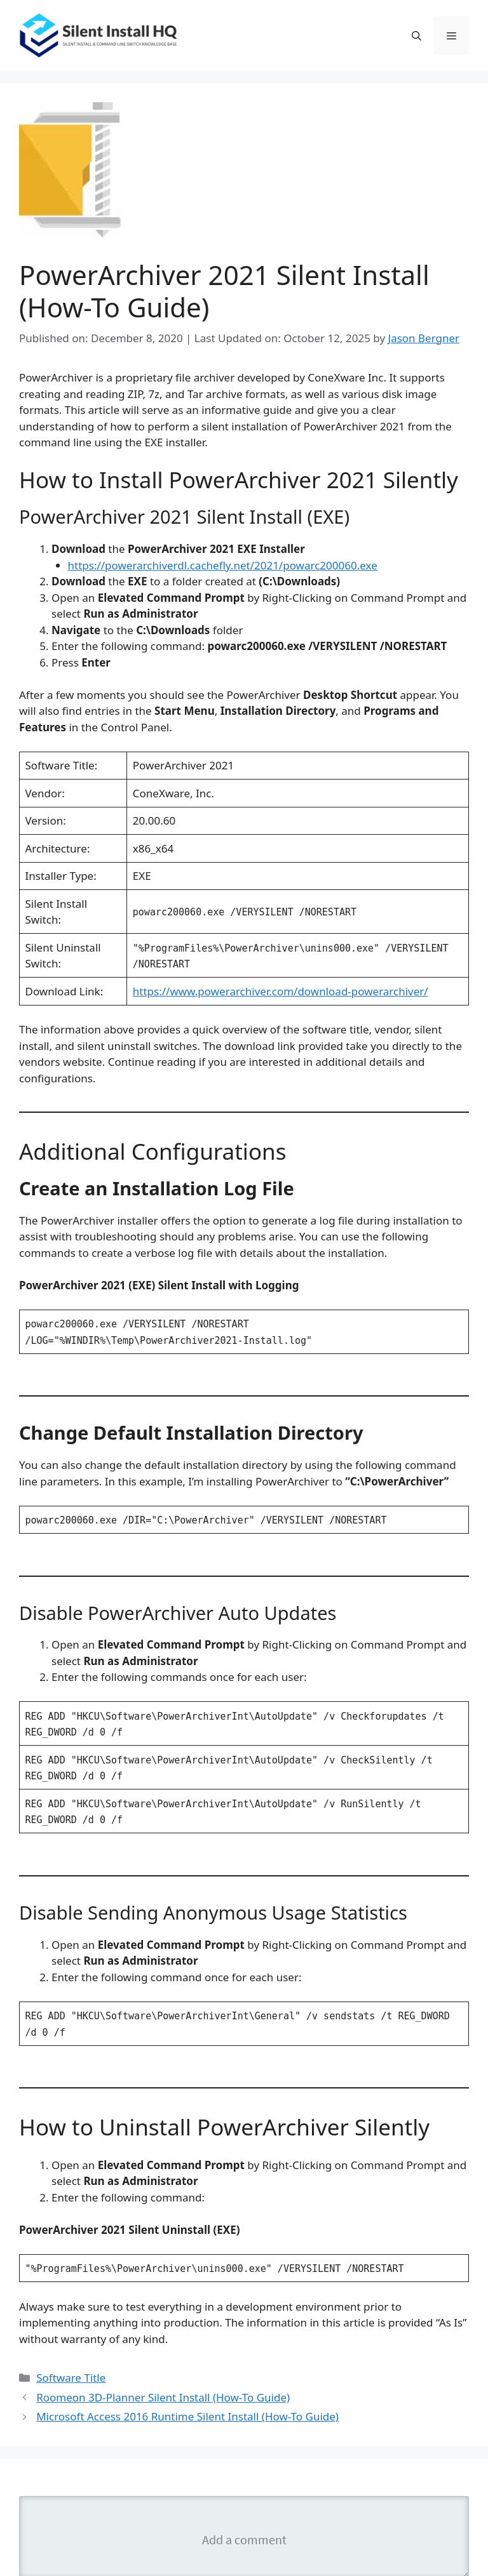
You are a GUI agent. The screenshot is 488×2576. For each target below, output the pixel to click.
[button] (416, 36)
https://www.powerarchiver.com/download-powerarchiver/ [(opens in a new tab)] (280, 991)
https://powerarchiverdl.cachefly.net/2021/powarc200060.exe (222, 565)
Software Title (70, 2377)
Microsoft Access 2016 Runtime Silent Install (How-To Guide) (187, 2416)
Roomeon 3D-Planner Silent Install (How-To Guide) (163, 2397)
